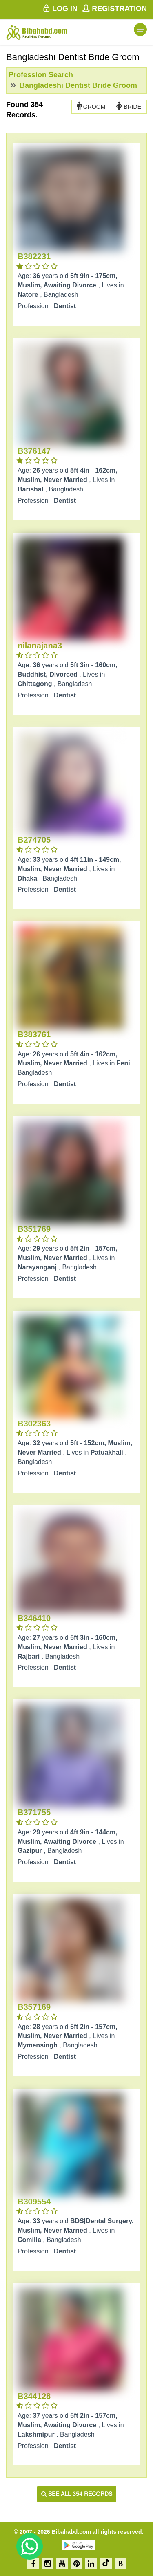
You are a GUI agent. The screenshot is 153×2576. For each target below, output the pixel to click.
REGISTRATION (114, 8)
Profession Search (41, 75)
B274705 (34, 839)
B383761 (34, 1034)
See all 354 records (76, 2494)
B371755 (34, 1812)
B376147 (34, 450)
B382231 (34, 256)
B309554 (34, 2201)
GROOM (91, 106)
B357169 (34, 2006)
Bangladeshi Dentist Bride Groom (77, 85)
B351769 (34, 1228)
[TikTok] (106, 2563)
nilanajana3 (40, 645)
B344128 (34, 2396)
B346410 (34, 1618)
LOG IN (60, 8)
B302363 (34, 1423)
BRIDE (128, 106)
